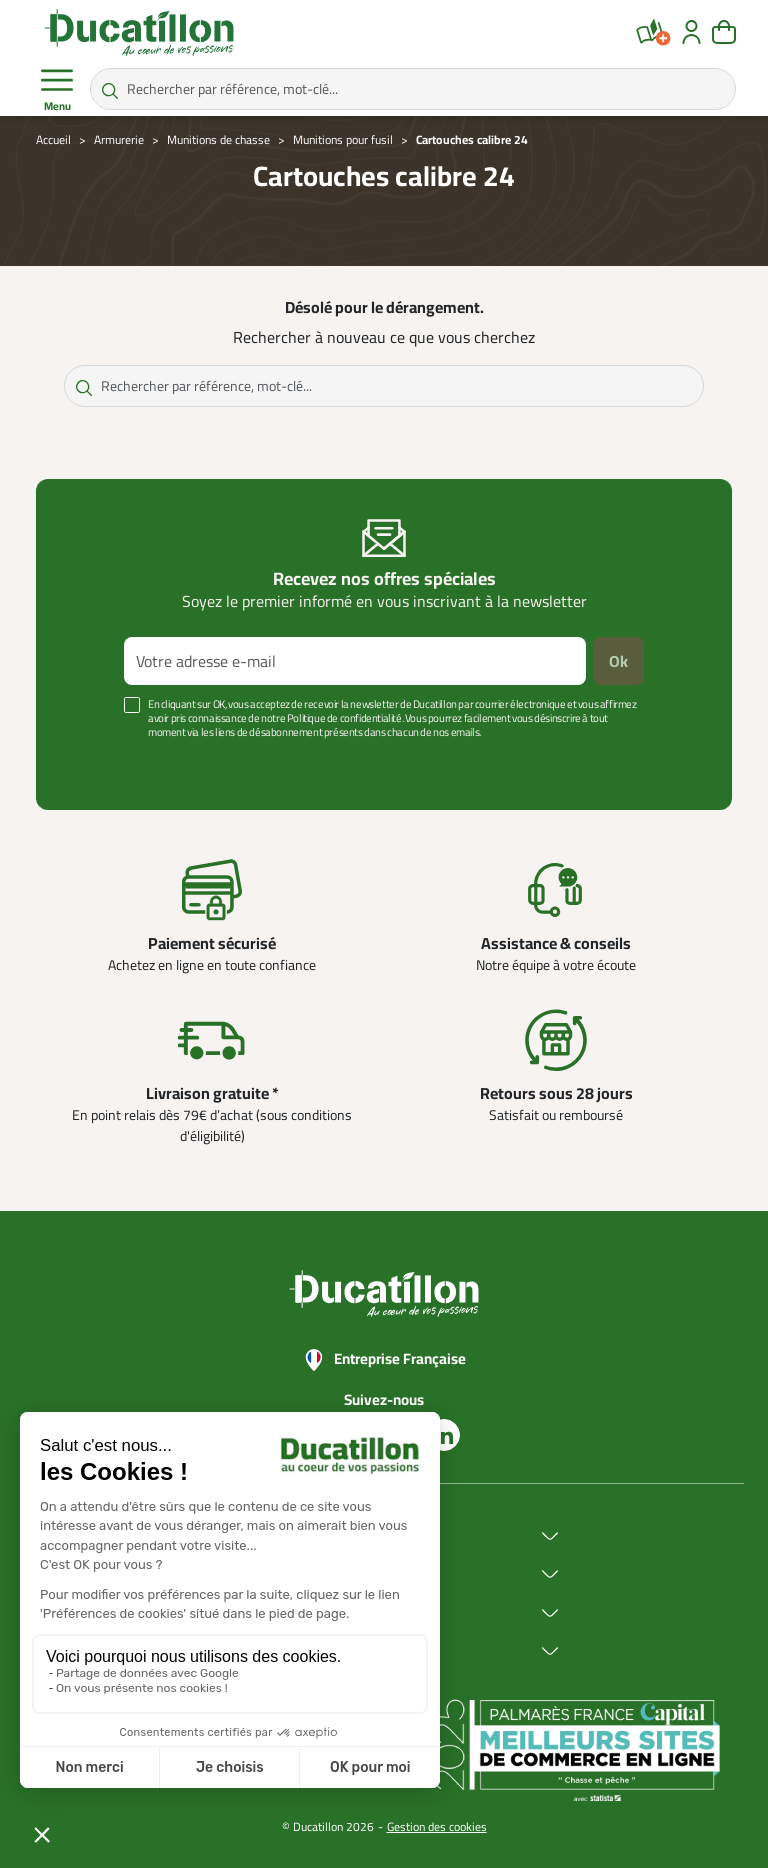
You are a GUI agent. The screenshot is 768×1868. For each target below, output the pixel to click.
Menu (57, 90)
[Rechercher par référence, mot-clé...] (413, 89)
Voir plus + (89, 762)
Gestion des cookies (437, 1826)
